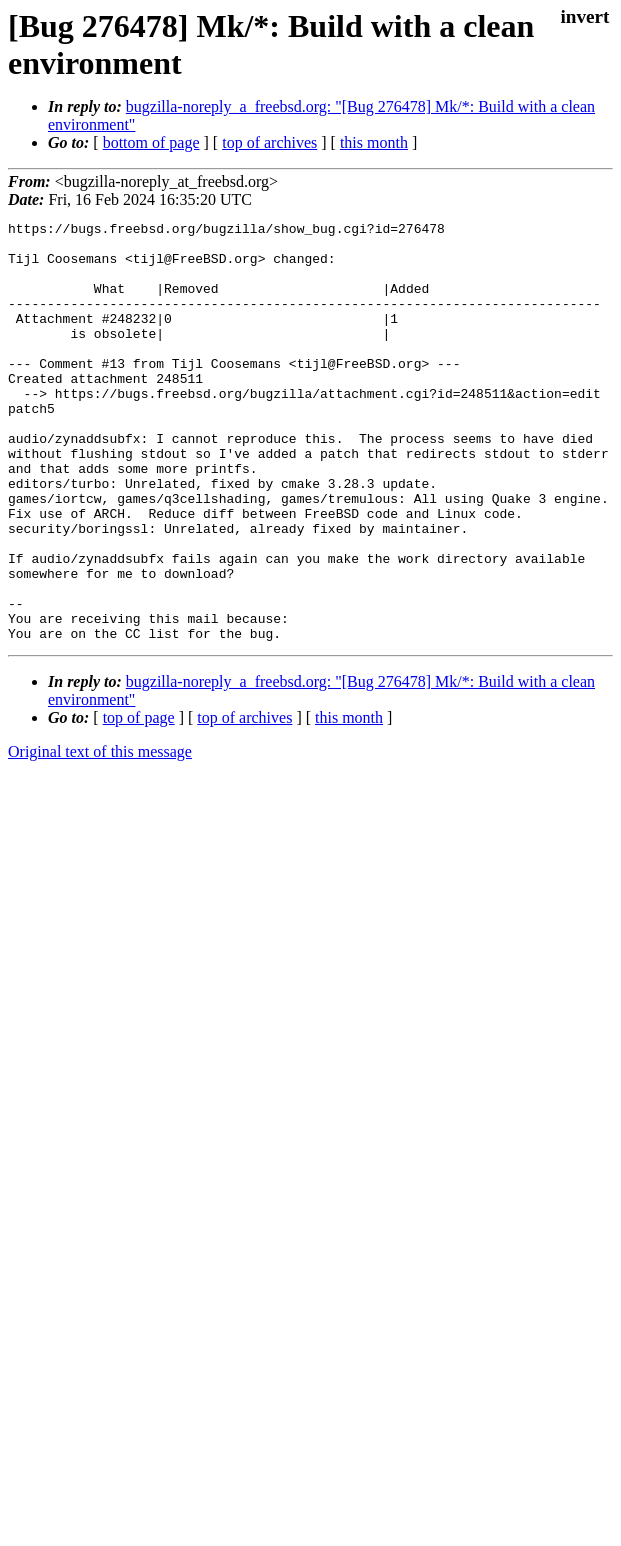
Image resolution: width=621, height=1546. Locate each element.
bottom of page (151, 142)
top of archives (269, 142)
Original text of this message (100, 835)
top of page (139, 801)
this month (374, 142)
